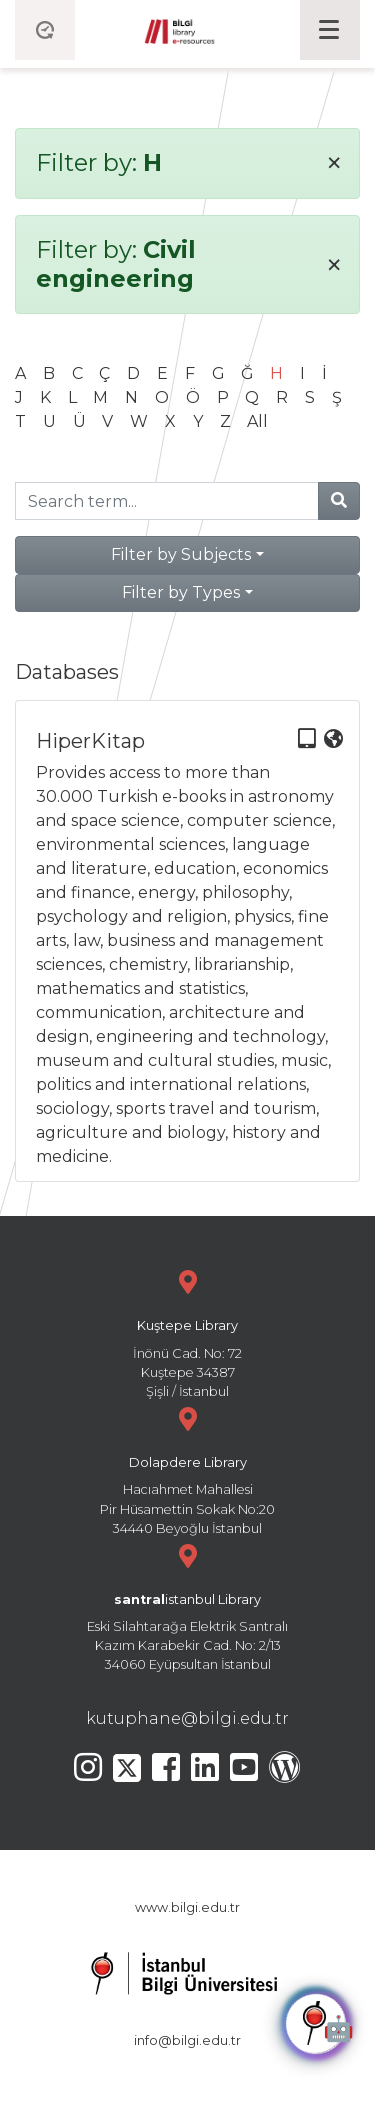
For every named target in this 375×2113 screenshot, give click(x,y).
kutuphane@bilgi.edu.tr (187, 1718)
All (257, 421)
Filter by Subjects (181, 554)
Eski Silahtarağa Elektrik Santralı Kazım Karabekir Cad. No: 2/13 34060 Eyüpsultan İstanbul (187, 1605)
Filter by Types (181, 592)
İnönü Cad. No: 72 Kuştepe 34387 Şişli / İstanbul (187, 1331)
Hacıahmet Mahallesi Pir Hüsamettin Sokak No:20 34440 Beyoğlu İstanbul (187, 1468)
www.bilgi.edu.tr (187, 1907)
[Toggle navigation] (330, 30)
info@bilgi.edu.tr (187, 2040)
